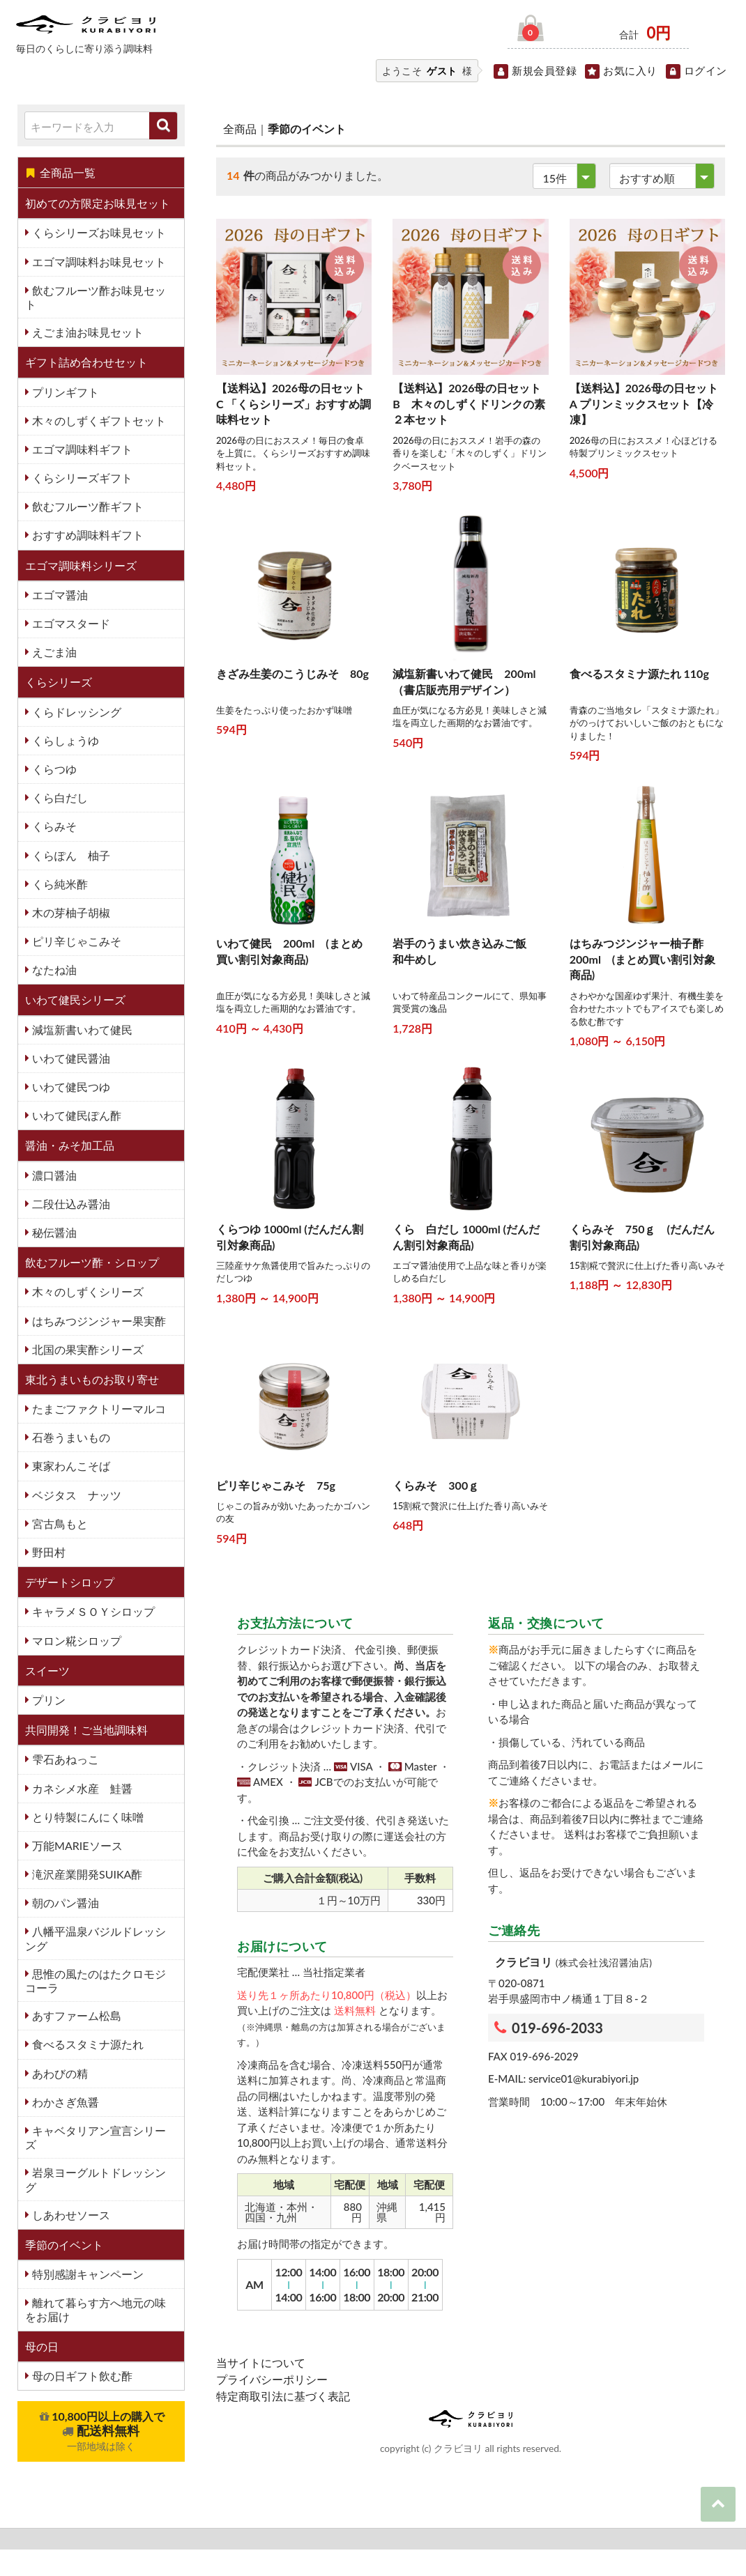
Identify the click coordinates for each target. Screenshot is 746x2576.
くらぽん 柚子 (69, 855)
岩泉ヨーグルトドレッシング (95, 2179)
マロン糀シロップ (75, 1640)
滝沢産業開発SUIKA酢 (85, 1874)
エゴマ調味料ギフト (80, 449)
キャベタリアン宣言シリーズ (95, 2137)
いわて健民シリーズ (75, 999)
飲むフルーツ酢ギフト (86, 506)
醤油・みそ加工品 (69, 1145)
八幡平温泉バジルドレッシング (95, 1938)
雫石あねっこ (64, 1759)
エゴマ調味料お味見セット (97, 261)
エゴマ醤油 (58, 594)
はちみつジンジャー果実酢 (97, 1320)
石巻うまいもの (69, 1437)
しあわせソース (69, 2214)
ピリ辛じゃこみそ (75, 941)
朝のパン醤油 (64, 1902)
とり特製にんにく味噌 (86, 1816)
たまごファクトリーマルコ (97, 1408)
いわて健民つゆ (69, 1086)
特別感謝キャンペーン (86, 2274)
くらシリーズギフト (80, 477)
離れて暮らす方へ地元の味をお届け (95, 2309)
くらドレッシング (75, 711)
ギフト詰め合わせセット (86, 362)
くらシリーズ (58, 681)
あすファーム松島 (75, 2015)
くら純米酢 (58, 883)
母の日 (42, 2346)
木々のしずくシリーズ (86, 1291)
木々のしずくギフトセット (97, 420)
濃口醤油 (53, 1175)
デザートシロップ (69, 1582)
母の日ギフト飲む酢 (80, 2375)
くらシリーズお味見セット (97, 232)
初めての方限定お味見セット (97, 203)
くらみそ (53, 826)
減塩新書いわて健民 (80, 1029)
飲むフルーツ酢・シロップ (92, 1262)
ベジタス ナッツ (75, 1495)
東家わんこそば (69, 1465)
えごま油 (53, 651)
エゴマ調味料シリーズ (81, 565)
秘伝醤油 (53, 1232)
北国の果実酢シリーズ (86, 1349)
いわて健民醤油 (69, 1058)
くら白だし (58, 797)
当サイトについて (260, 2362)
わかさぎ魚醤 (64, 2101)
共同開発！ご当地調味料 (86, 1729)
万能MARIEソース (76, 1845)
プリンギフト (64, 392)
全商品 (240, 128)
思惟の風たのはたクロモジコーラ (95, 1980)
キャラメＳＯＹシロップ (92, 1611)
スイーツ (47, 1670)
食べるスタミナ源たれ (86, 2044)
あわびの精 (58, 2073)
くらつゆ (53, 769)
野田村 (47, 1552)
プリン (47, 1699)
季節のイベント (64, 2244)
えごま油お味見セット (86, 332)
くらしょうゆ (64, 740)
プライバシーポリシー (272, 2379)
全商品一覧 (60, 172)
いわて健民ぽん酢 (75, 1115)
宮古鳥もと (58, 1523)
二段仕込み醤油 (69, 1203)
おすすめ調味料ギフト (86, 534)
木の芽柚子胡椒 (69, 912)
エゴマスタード (69, 623)
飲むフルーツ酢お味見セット (95, 297)
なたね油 (53, 969)
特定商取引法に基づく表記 (283, 2396)
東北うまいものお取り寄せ (92, 1379)
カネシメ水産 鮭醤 (80, 1788)
